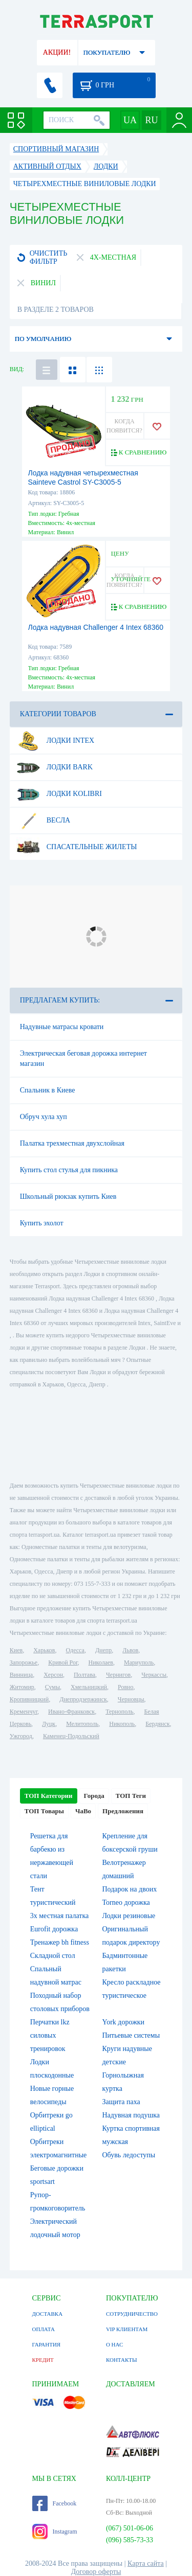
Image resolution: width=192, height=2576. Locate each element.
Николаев (101, 1662)
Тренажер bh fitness (59, 1942)
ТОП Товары (44, 1811)
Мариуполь (139, 1662)
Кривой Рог (62, 1662)
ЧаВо (83, 1811)
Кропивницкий (29, 1699)
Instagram (54, 2531)
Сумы (52, 1687)
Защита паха (121, 2102)
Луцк (48, 1723)
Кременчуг (23, 1711)
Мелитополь (82, 1723)
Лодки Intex (55, 741)
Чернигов (118, 1674)
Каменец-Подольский (71, 1736)
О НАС (114, 2344)
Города (94, 1795)
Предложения (122, 1811)
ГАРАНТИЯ (46, 2344)
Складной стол (52, 1955)
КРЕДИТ (43, 2360)
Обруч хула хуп (43, 1117)
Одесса (75, 1650)
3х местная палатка (59, 1916)
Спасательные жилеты (76, 847)
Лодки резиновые (129, 1916)
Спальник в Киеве (47, 1090)
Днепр (103, 1650)
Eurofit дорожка (54, 1929)
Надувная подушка (131, 2115)
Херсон (53, 1674)
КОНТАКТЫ (121, 2360)
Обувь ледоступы (129, 2155)
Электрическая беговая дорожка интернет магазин (83, 1058)
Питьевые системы (131, 2035)
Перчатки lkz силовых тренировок (50, 2035)
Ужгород (21, 1736)
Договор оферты (96, 2571)
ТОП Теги (131, 1795)
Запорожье (23, 1662)
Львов (130, 1650)
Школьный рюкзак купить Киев (68, 1196)
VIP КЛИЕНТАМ (126, 2329)
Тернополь (119, 1711)
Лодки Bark (54, 767)
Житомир (22, 1687)
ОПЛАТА (43, 2329)
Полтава (84, 1674)
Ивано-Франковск (71, 1711)
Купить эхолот (41, 1223)
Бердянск (157, 1723)
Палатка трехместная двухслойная (72, 1143)
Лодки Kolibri (59, 794)
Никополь (122, 1723)
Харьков (44, 1650)
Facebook (54, 2503)
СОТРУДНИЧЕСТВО (132, 2314)
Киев (16, 1650)
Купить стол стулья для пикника (69, 1170)
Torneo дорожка (126, 1902)
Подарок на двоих (129, 1889)
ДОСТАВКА (47, 2314)
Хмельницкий (89, 1687)
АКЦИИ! (57, 52)
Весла (43, 820)
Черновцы (131, 1699)
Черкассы (153, 1674)
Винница (21, 1674)
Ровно (125, 1687)
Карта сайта (145, 2563)
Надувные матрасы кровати (62, 1027)
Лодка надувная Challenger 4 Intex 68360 (96, 627)
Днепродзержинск (83, 1699)
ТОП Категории (49, 1795)
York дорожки (123, 2022)
